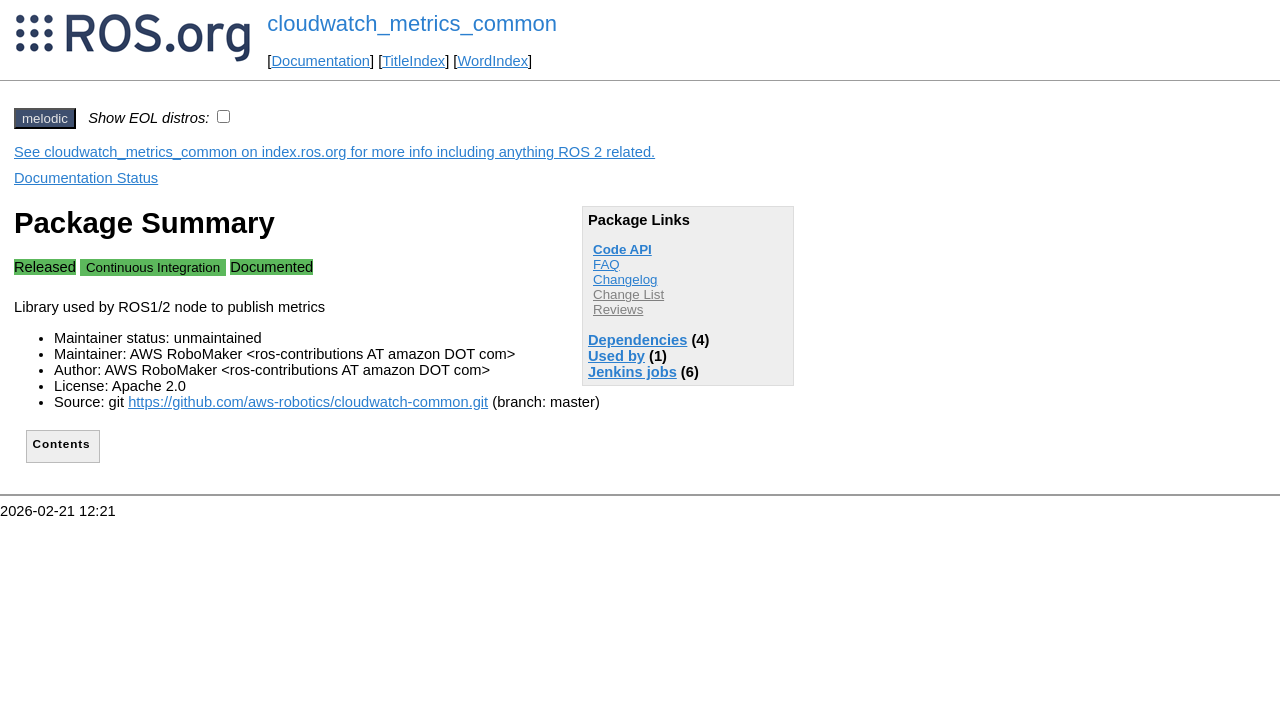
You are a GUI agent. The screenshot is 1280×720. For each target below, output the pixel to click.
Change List (628, 294)
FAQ (606, 264)
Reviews (618, 309)
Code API (622, 249)
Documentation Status (86, 178)
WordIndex (492, 61)
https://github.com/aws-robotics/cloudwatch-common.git (308, 402)
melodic (45, 118)
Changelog (625, 279)
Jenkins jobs (632, 372)
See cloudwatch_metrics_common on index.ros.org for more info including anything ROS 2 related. (334, 152)
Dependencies (637, 340)
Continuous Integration (153, 267)
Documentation (320, 61)
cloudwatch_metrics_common (412, 23)
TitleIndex (413, 61)
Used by (616, 356)
